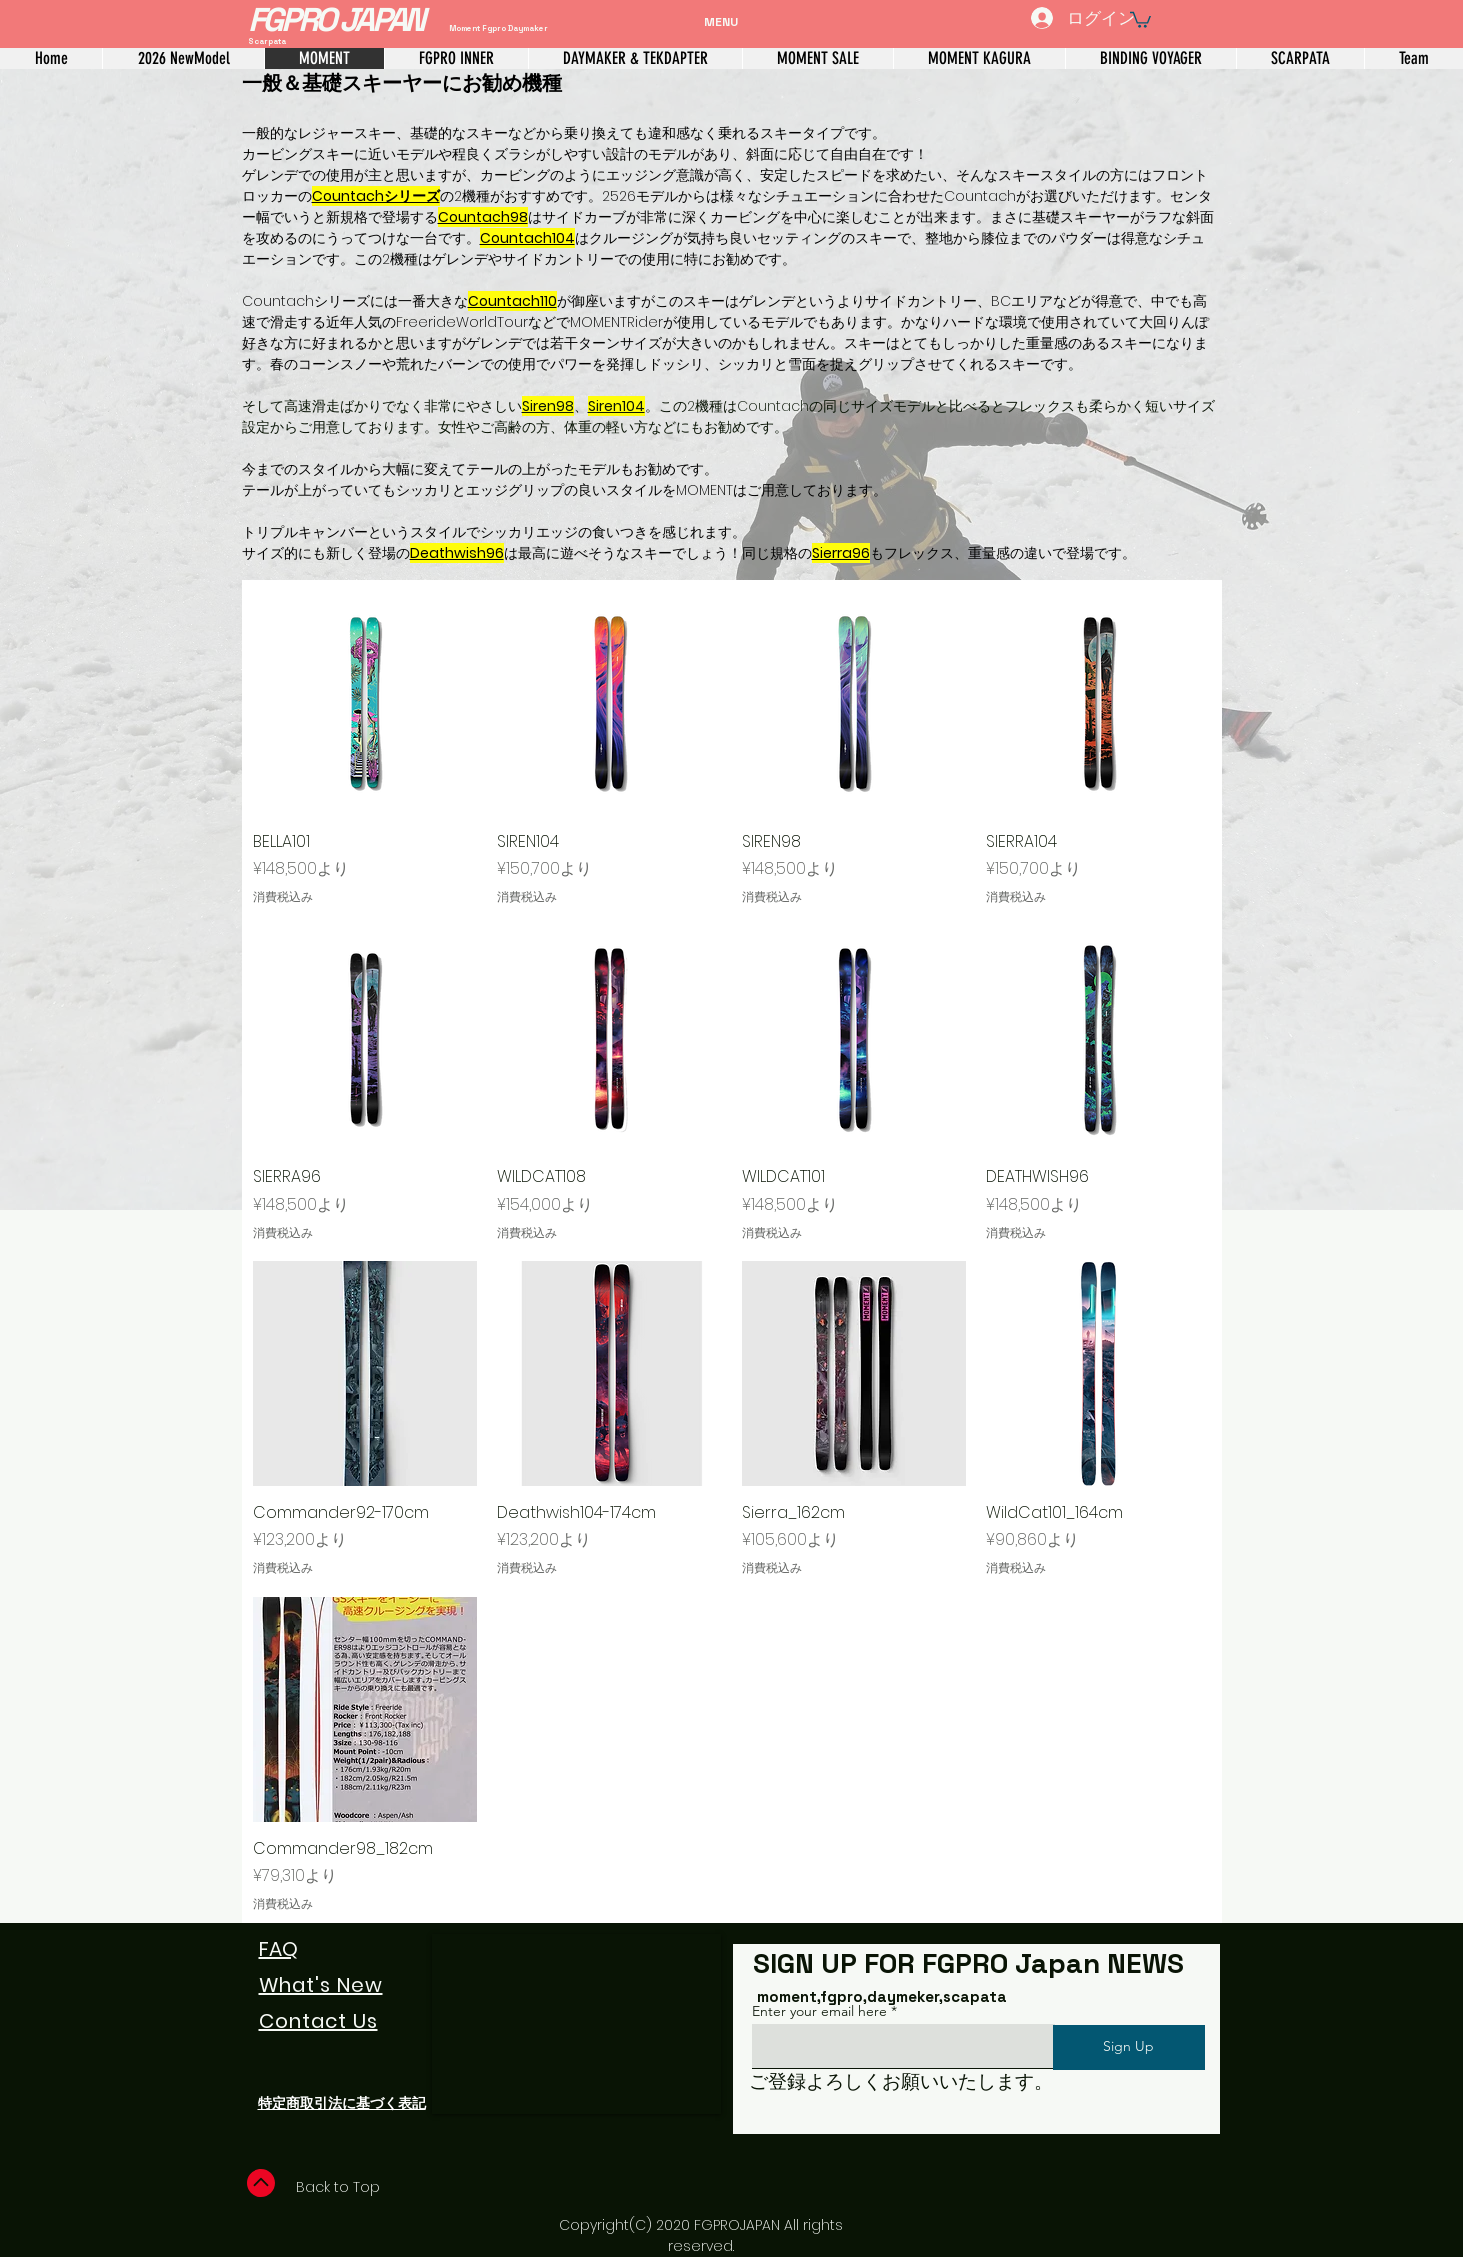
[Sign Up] (1129, 2047)
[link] (1140, 19)
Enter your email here (819, 2011)
